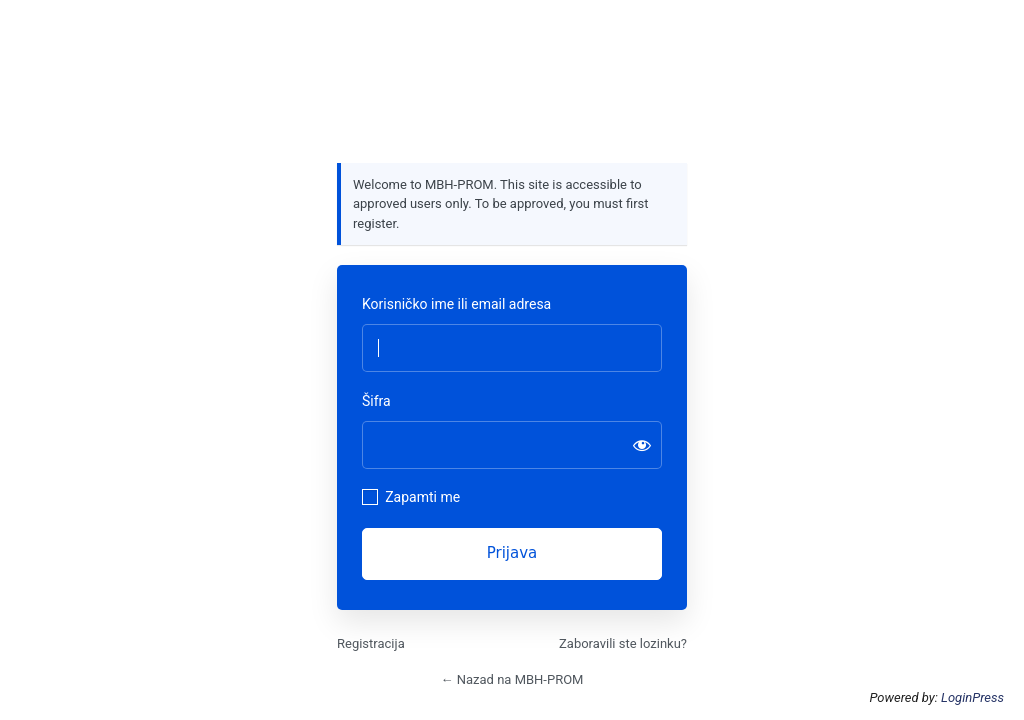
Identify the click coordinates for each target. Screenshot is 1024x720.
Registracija (371, 643)
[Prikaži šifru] (642, 445)
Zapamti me (422, 497)
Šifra (376, 401)
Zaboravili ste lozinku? (623, 643)
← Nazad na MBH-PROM (512, 679)
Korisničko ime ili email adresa (456, 304)
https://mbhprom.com (512, 97)
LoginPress (972, 697)
